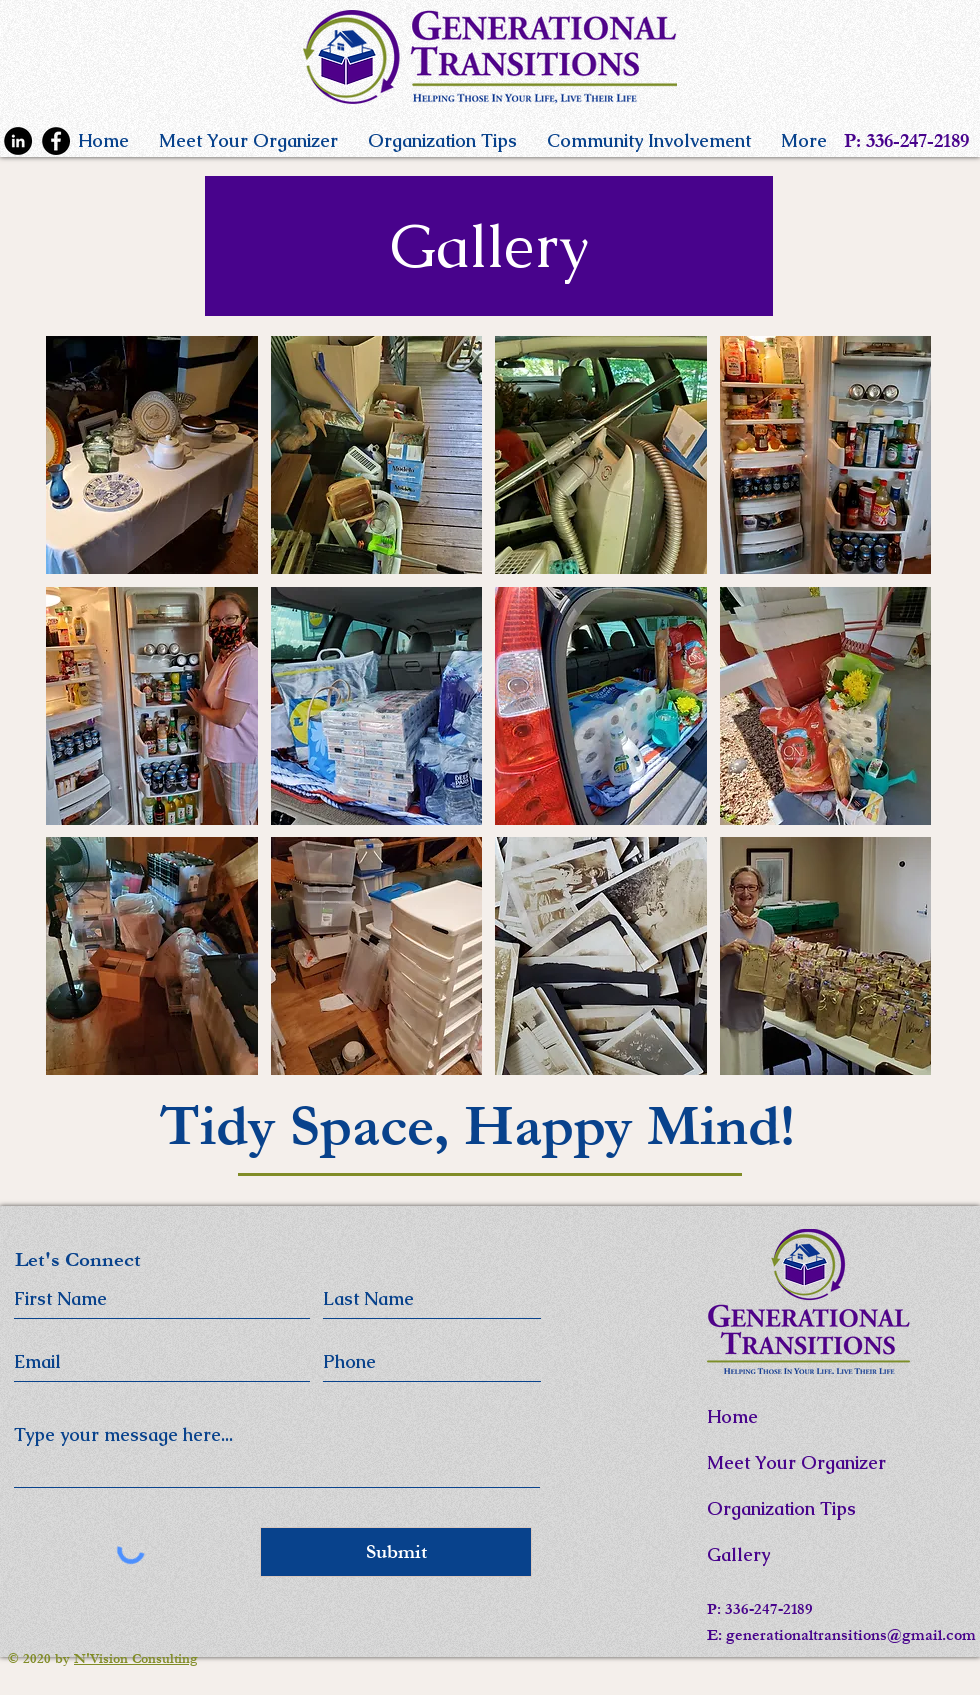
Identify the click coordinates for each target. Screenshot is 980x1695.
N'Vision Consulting (136, 1659)
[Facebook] (56, 141)
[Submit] (396, 1552)
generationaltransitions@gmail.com (851, 1635)
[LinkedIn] (18, 141)
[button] (152, 455)
